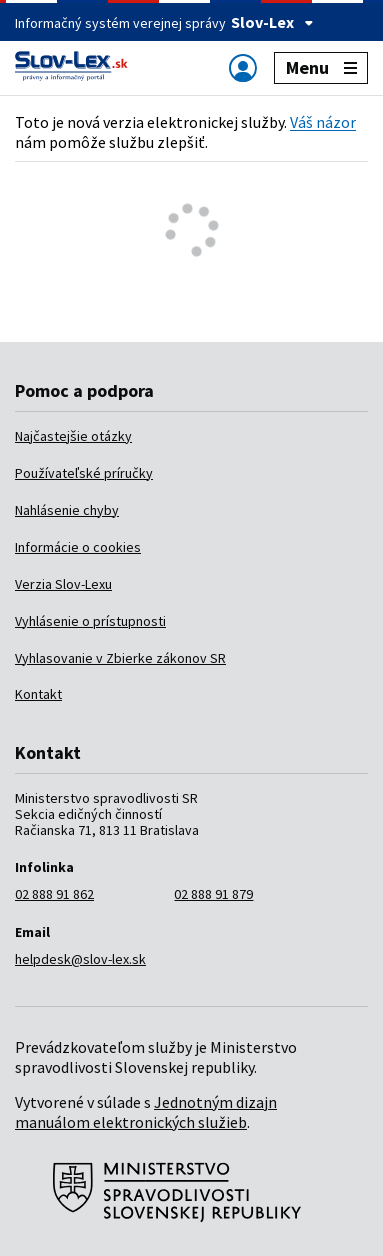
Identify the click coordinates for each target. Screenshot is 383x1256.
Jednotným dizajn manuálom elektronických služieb (146, 1112)
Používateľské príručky (84, 473)
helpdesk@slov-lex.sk (80, 959)
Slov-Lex (272, 22)
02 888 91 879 (213, 894)
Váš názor (323, 122)
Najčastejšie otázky (73, 436)
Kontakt (38, 694)
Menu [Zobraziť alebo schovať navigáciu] (321, 67)
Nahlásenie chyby (67, 510)
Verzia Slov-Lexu (63, 584)
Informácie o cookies (78, 547)
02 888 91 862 (54, 894)
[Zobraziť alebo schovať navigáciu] (243, 67)
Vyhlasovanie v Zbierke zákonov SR (120, 658)
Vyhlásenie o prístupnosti (90, 621)
